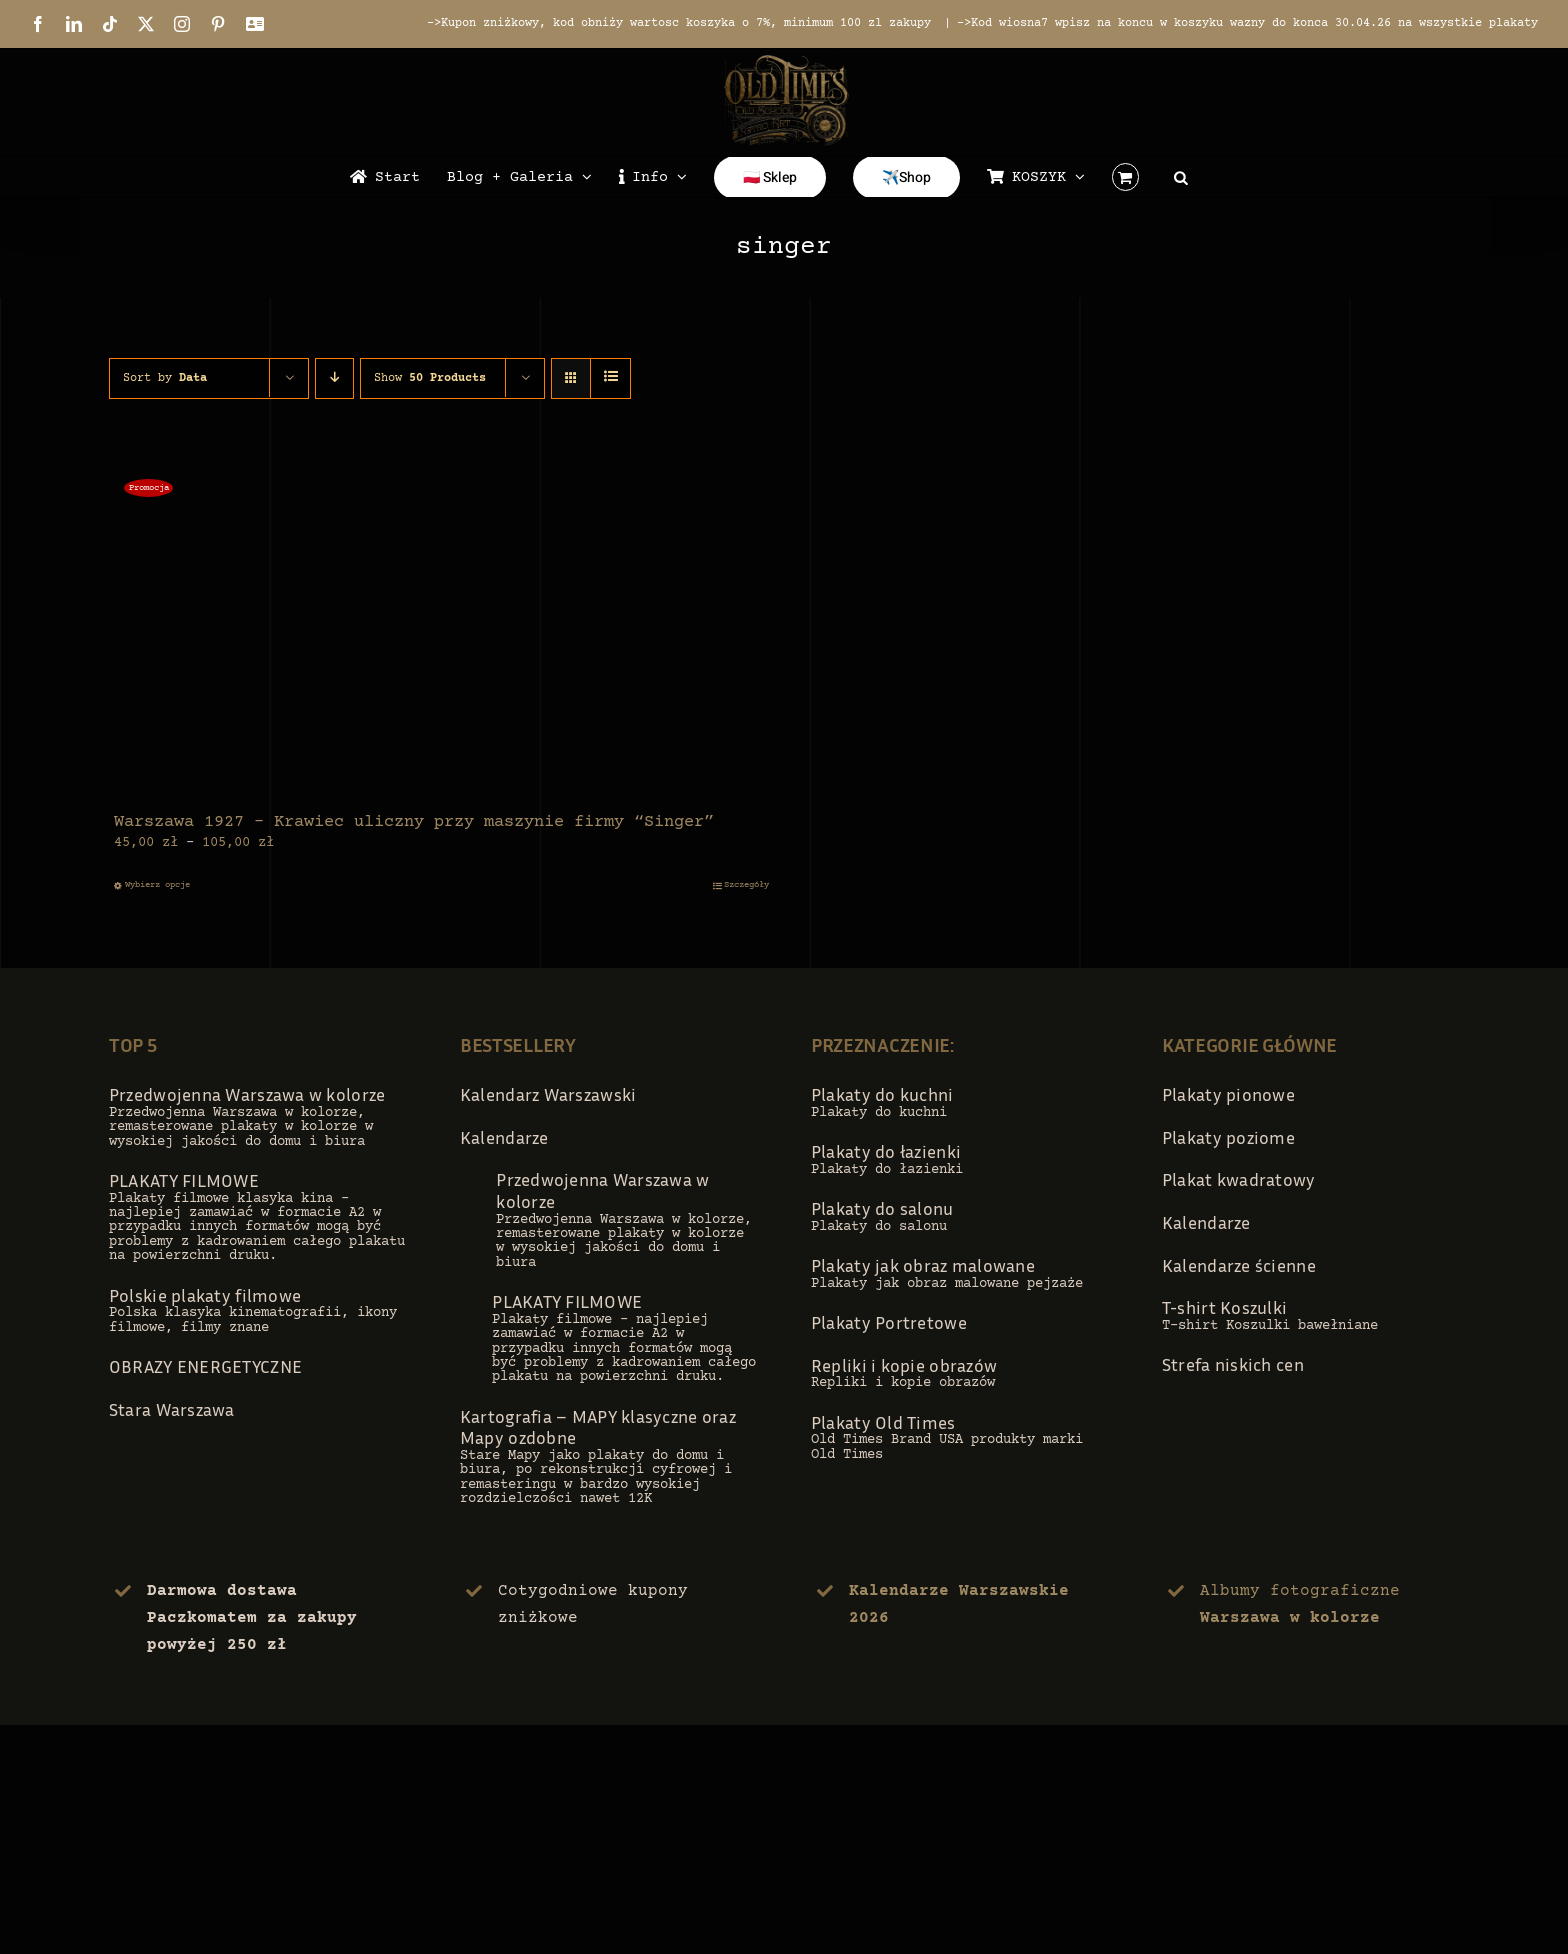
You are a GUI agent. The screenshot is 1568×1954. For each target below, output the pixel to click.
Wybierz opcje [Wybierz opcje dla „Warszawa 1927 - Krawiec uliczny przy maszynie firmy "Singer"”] (157, 885)
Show (430, 378)
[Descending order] (334, 378)
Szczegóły (746, 885)
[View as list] (610, 378)
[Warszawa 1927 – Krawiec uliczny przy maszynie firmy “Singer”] (441, 634)
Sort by (165, 378)
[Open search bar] (1181, 177)
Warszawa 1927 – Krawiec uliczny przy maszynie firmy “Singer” (414, 822)
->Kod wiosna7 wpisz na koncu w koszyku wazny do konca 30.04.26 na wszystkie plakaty (1247, 23)
